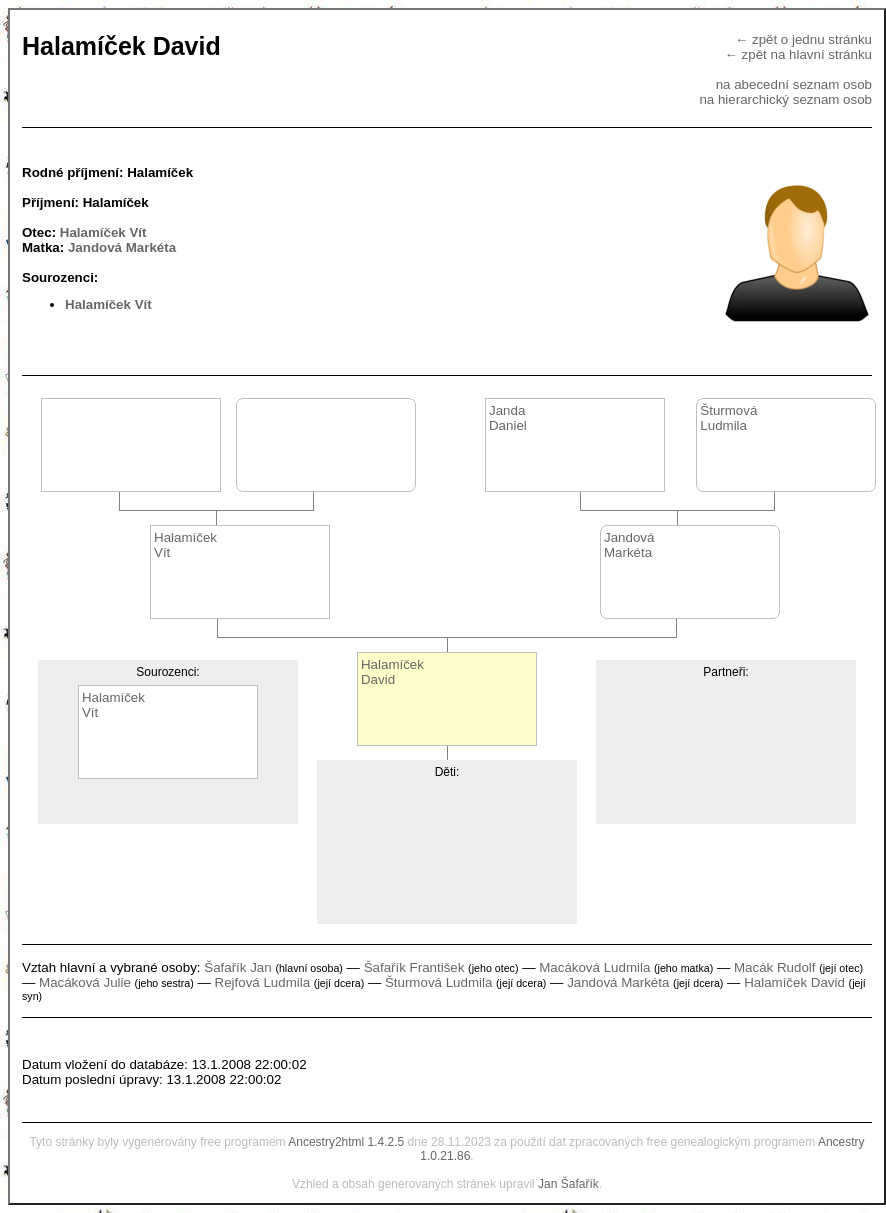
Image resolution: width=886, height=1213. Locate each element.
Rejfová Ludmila (263, 982)
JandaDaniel (508, 418)
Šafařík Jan (237, 967)
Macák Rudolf (775, 967)
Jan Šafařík (568, 1184)
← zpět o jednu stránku (803, 39)
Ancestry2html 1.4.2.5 (346, 1142)
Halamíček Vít (103, 232)
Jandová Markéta (122, 247)
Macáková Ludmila (594, 967)
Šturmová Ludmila (438, 982)
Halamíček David (794, 982)
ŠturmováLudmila (728, 418)
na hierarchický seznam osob (785, 99)
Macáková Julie (85, 982)
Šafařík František (414, 967)
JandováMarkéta (629, 545)
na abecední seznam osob (794, 84)
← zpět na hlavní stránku (798, 54)
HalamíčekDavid (392, 672)
